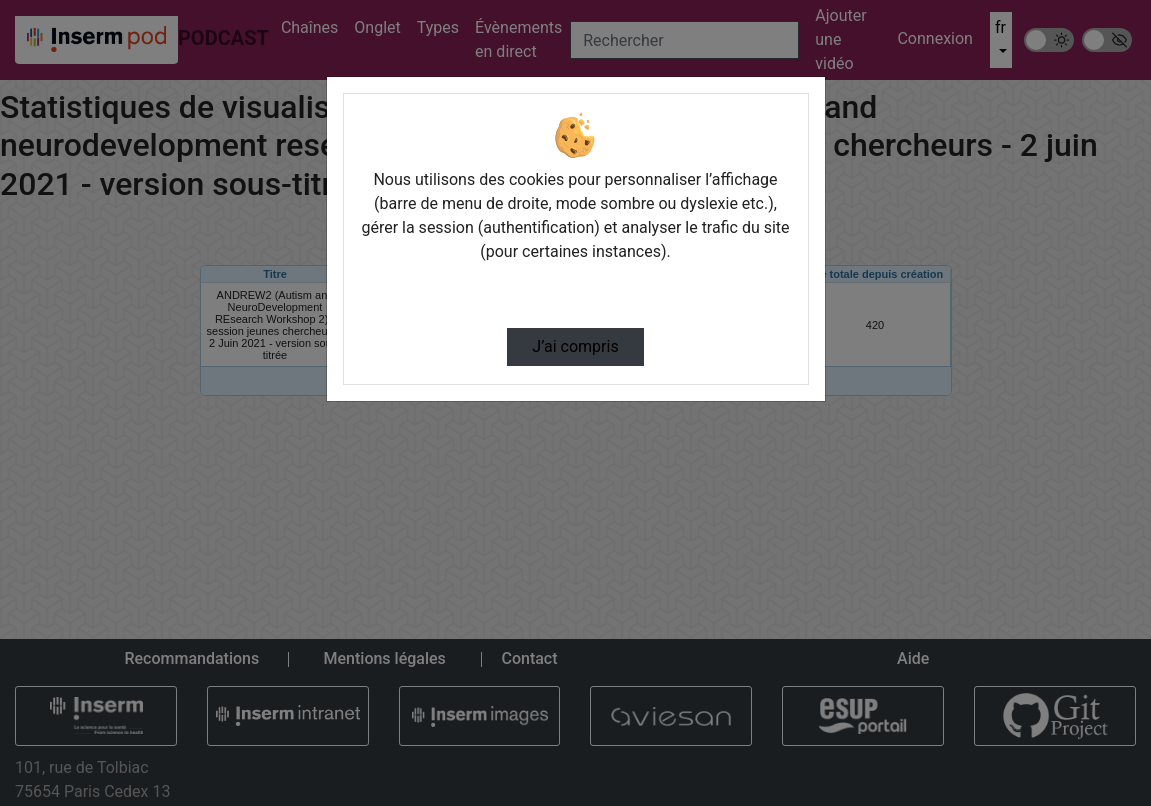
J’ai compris (575, 346)
